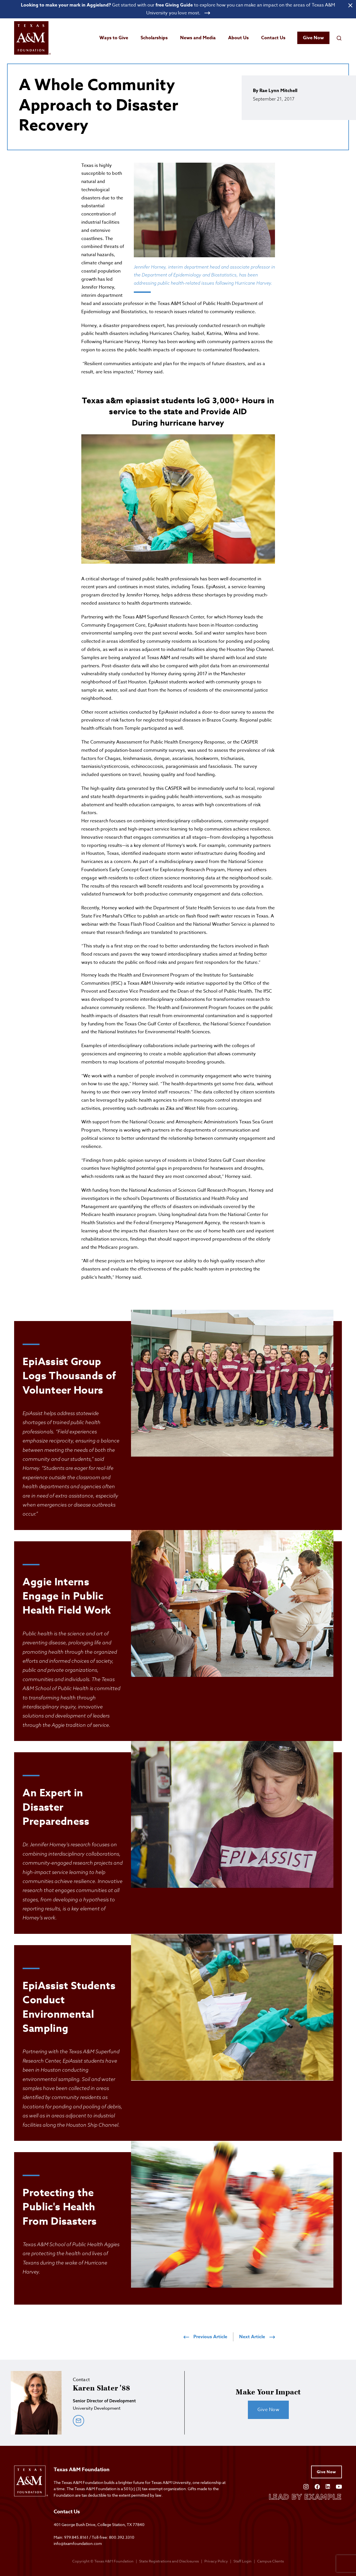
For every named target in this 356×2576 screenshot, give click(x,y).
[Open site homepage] (32, 38)
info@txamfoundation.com (78, 2543)
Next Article (257, 2337)
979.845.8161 (76, 2537)
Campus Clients (270, 2561)
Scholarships (154, 38)
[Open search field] (339, 38)
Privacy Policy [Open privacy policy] (216, 2561)
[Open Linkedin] (328, 2486)
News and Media (198, 38)
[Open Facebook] (317, 2486)
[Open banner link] (178, 9)
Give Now (313, 38)
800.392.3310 (121, 2537)
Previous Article (205, 2337)
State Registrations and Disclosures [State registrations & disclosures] (169, 2561)
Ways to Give (113, 38)
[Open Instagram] (306, 2486)
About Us (238, 38)
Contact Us (273, 38)
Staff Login (242, 2561)
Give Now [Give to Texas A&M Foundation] (326, 2472)
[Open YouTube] (339, 2486)
